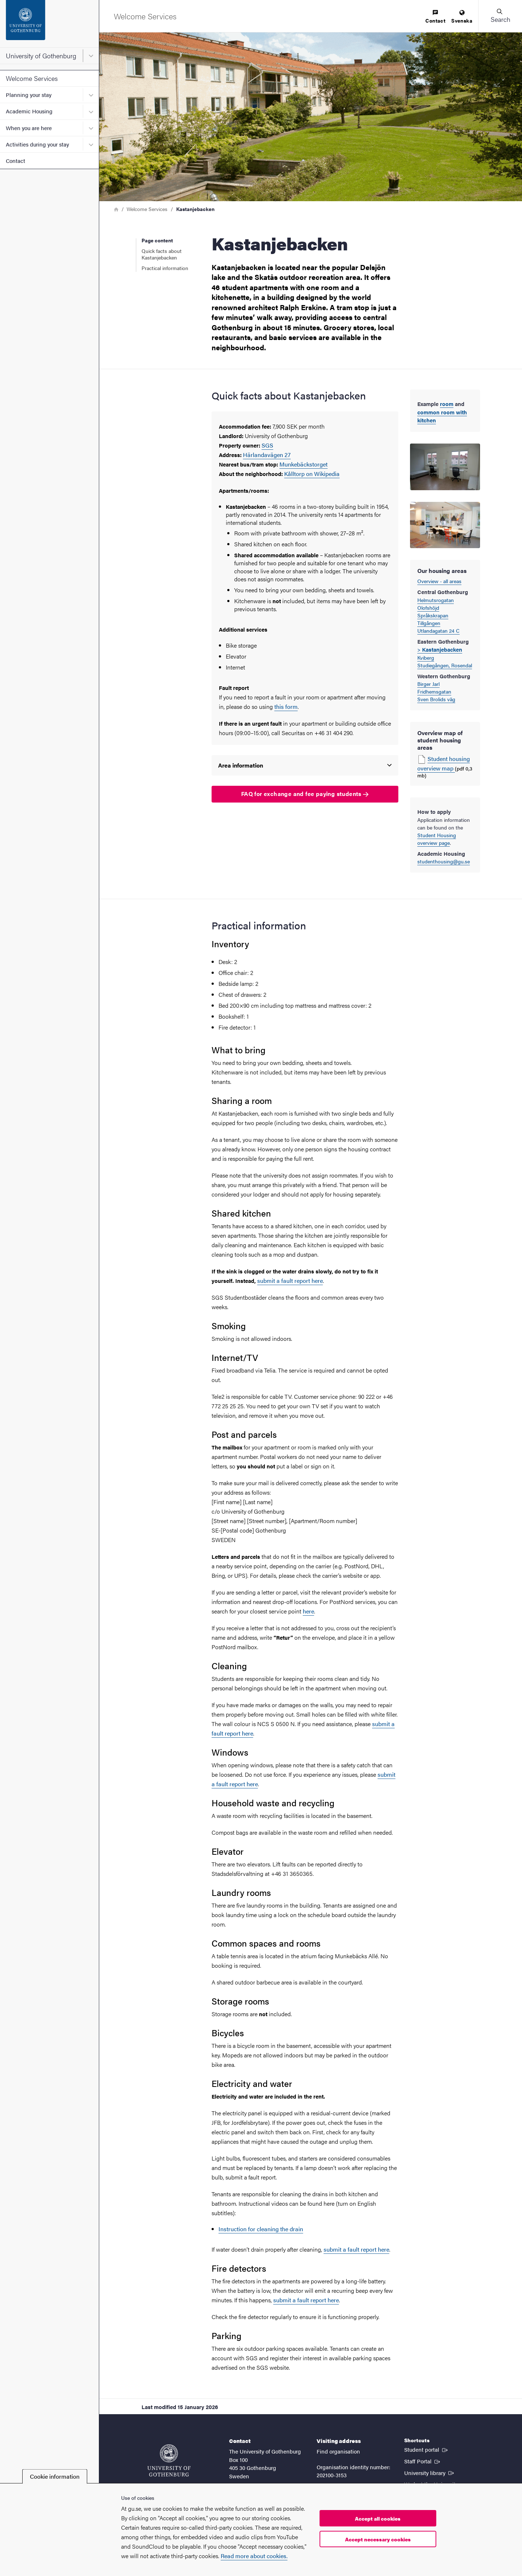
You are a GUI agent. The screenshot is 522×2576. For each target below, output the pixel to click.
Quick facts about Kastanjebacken (162, 254)
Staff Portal (422, 2461)
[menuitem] (435, 17)
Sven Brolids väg (436, 699)
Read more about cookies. (254, 2556)
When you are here (29, 128)
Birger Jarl (428, 683)
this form (286, 706)
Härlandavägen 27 (267, 454)
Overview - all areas (439, 581)
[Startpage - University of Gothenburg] (49, 23)
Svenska (461, 17)
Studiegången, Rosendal (444, 665)
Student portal (426, 2449)
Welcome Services (32, 78)
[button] (500, 16)
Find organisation (338, 2451)
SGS (267, 445)
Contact (15, 160)
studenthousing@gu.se (443, 861)
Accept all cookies (378, 2518)
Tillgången (428, 623)
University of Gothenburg (41, 55)
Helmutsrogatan (435, 600)
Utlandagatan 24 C (438, 630)
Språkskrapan (432, 615)
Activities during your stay (37, 144)
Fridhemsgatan (434, 691)
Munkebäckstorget (303, 464)
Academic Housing (29, 111)
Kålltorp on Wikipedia (312, 473)
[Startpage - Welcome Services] (145, 16)
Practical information (165, 268)
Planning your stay (28, 94)
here (308, 1611)
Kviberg (425, 657)
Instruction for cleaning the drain (261, 2229)
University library (429, 2472)
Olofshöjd (428, 607)
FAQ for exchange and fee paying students (304, 793)
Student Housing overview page (436, 838)
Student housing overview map (443, 763)
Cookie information (55, 2476)
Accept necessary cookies (378, 2539)
